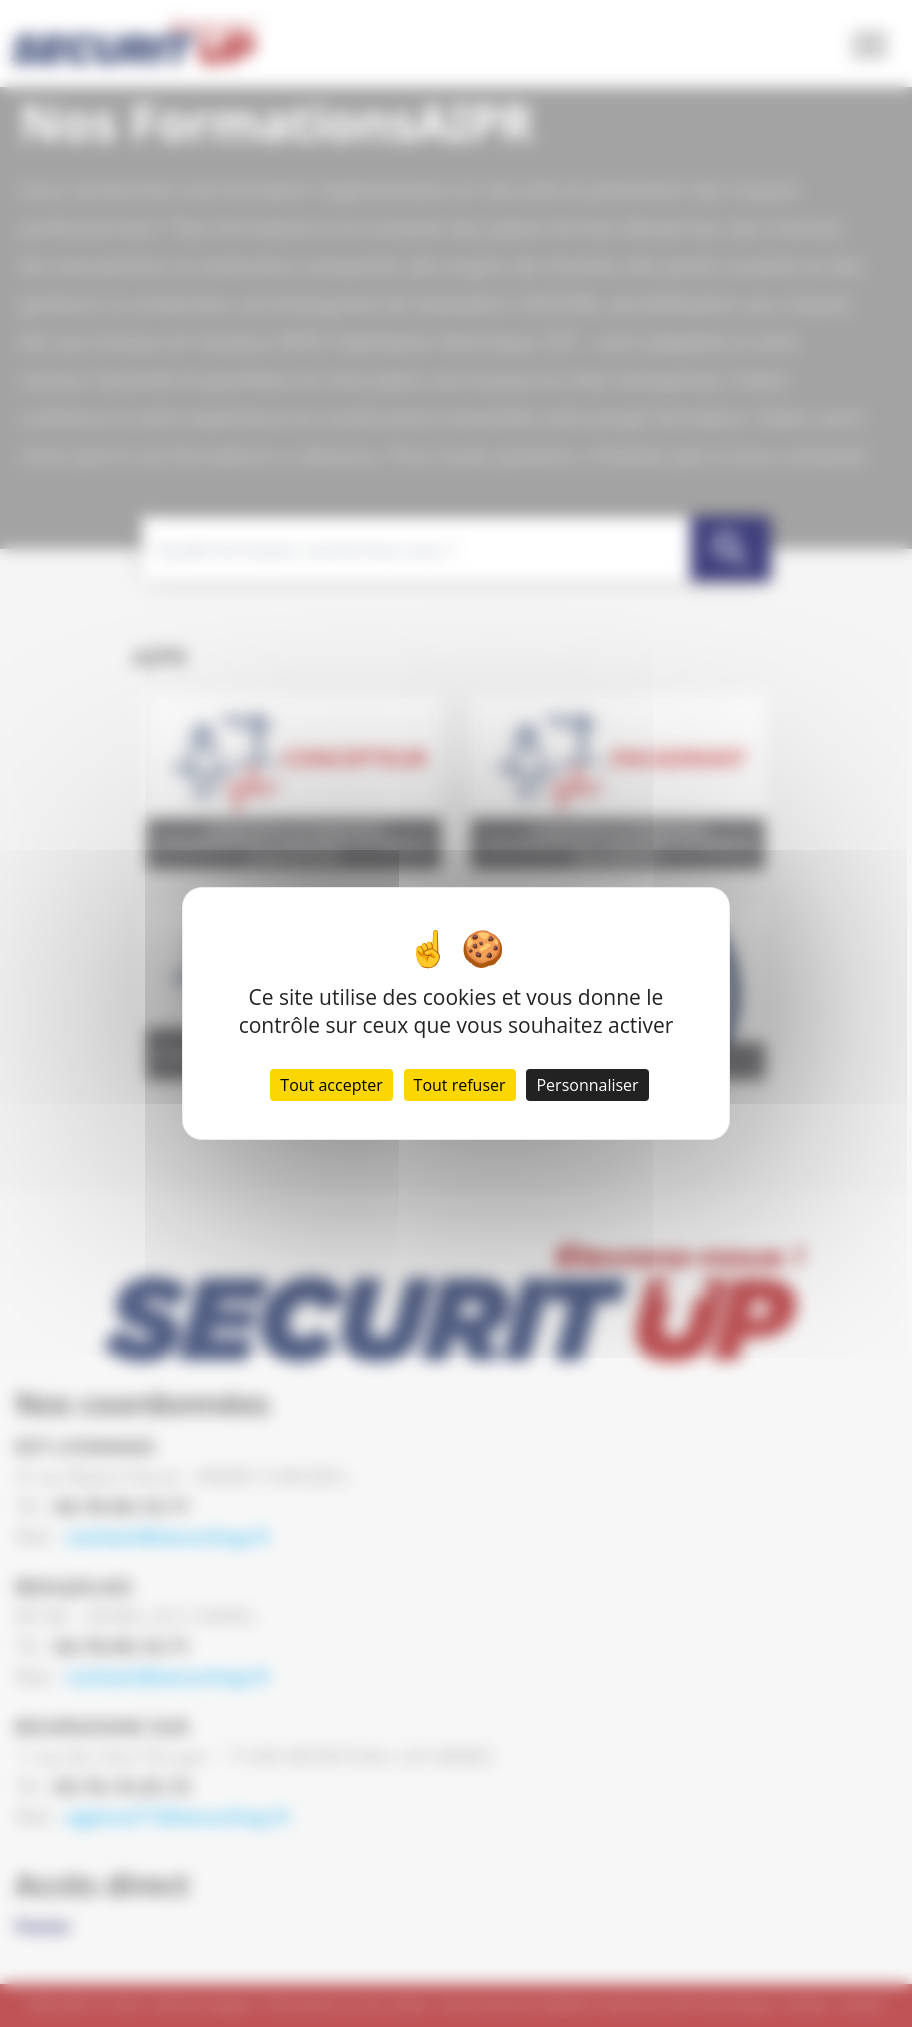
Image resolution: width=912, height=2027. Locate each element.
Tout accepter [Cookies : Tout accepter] (331, 1085)
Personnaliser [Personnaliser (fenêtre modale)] (587, 1085)
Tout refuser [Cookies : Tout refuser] (460, 1085)
